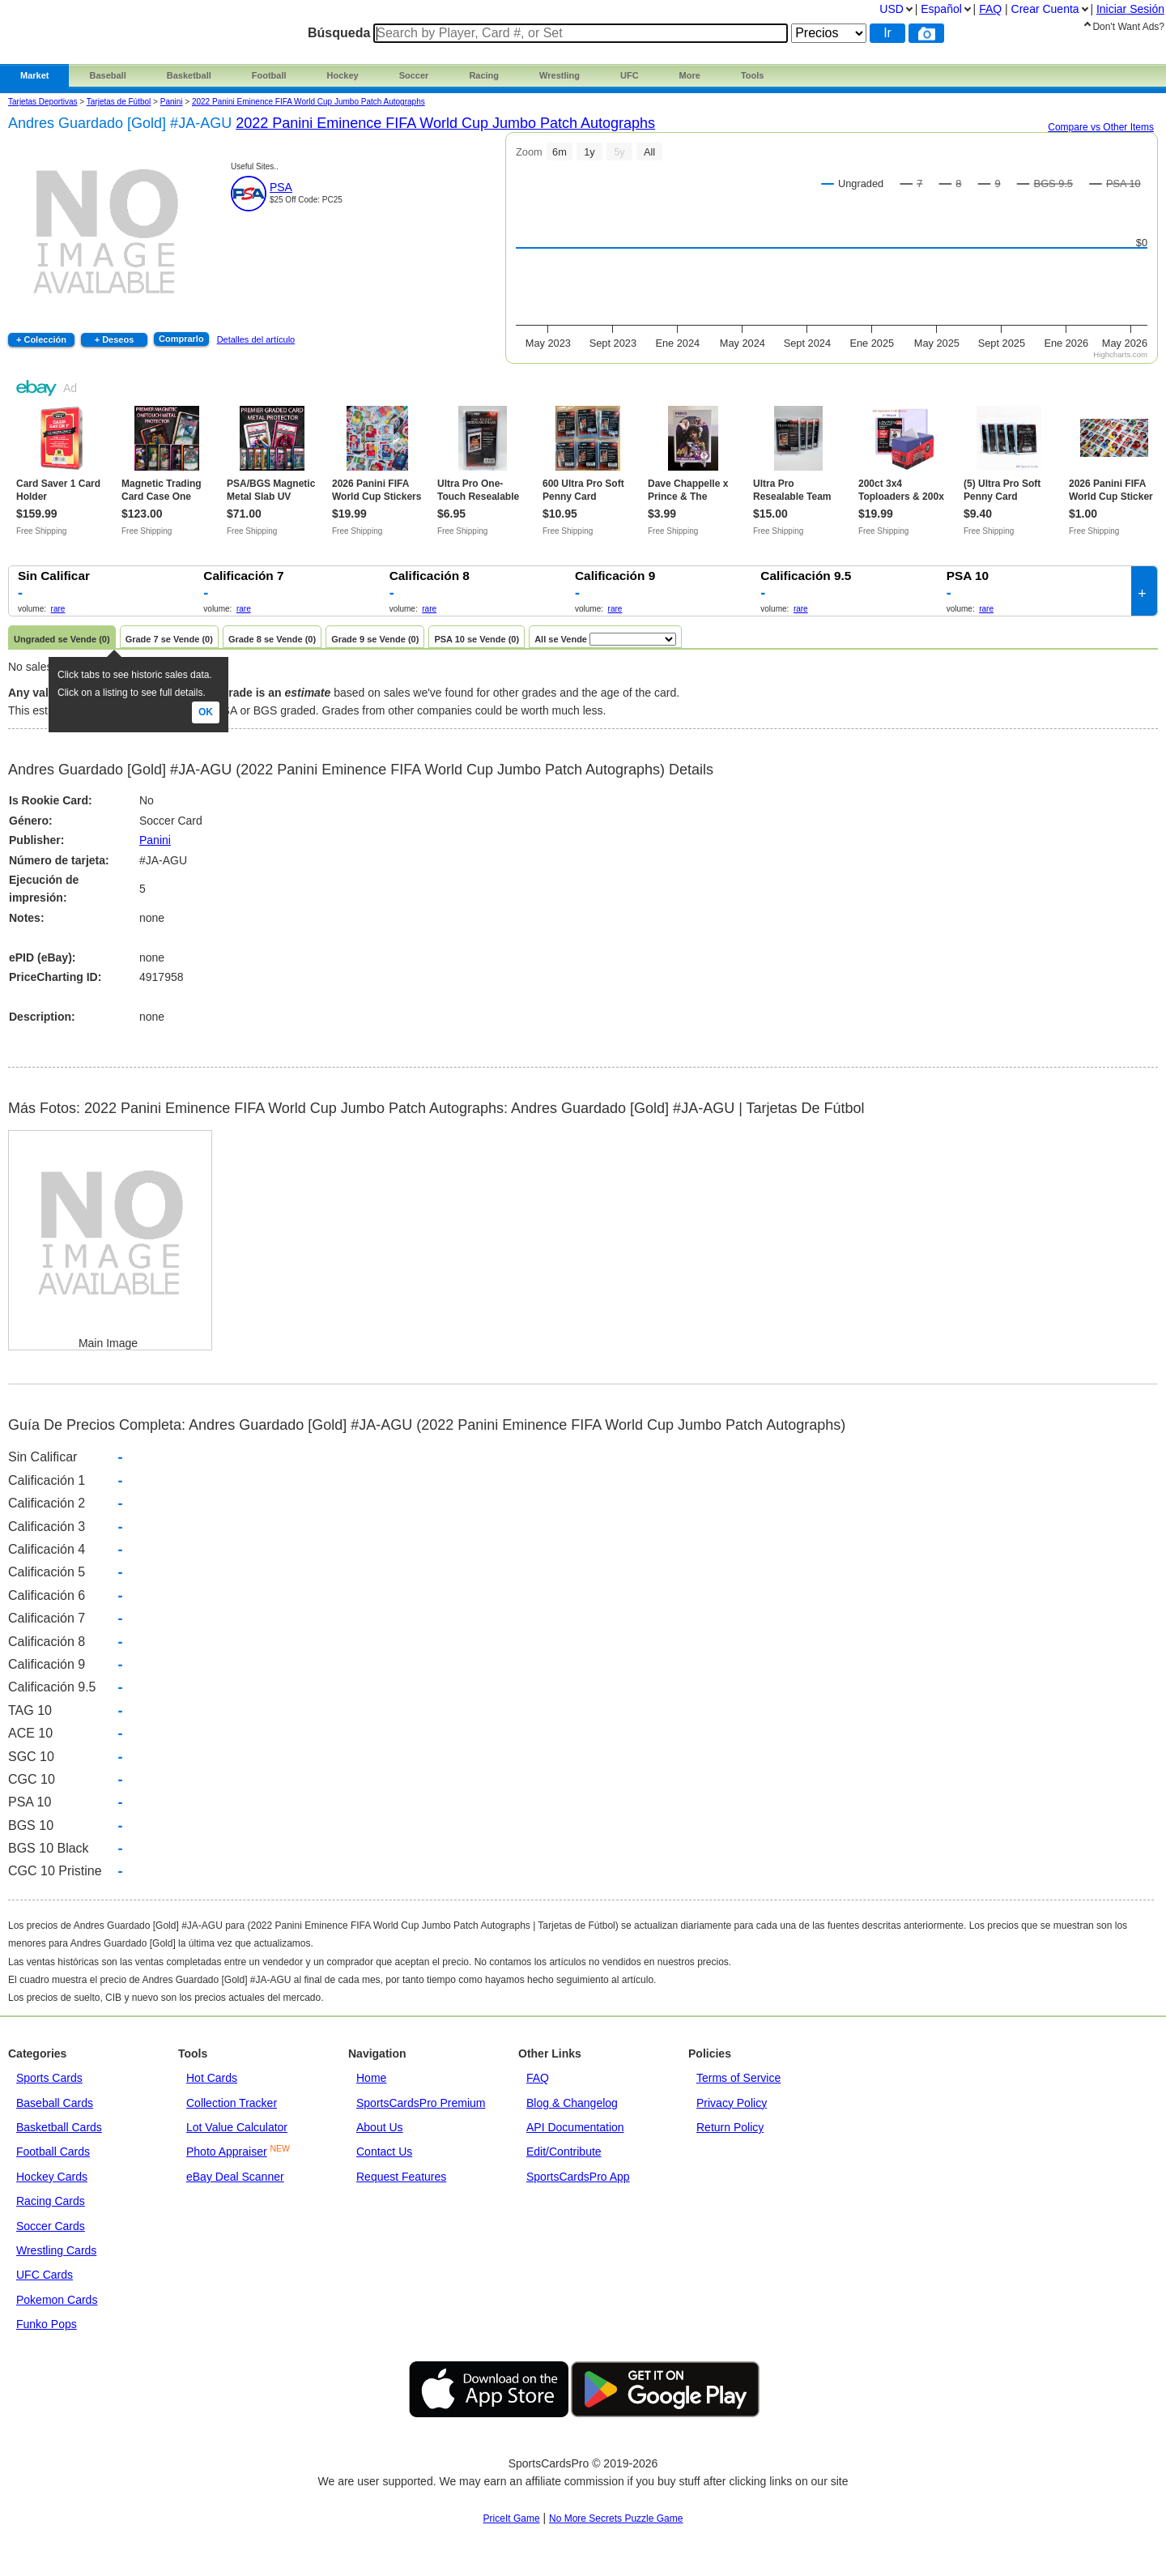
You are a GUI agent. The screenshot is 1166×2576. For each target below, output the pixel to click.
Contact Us (384, 2151)
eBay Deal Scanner (235, 2176)
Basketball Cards (59, 2127)
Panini (155, 840)
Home (371, 2077)
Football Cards (53, 2151)
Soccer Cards (50, 2226)
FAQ (537, 2077)
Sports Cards (49, 2077)
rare (58, 608)
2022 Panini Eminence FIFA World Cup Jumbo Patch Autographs (308, 101)
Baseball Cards (54, 2102)
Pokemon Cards (56, 2299)
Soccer (414, 75)
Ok (205, 712)
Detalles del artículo (256, 339)
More (689, 75)
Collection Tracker (231, 2102)
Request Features (401, 2176)
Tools (752, 75)
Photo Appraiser (226, 2151)
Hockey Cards (51, 2176)
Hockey (343, 75)
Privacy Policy (731, 2102)
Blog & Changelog (572, 2102)
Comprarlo (181, 338)
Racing (484, 75)
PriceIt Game (511, 2518)
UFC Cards (44, 2274)
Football (269, 75)
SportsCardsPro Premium (421, 2102)
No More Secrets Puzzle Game (616, 2518)
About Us (379, 2127)
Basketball (189, 75)
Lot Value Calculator (236, 2127)
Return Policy (730, 2127)
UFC (629, 75)
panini (171, 101)
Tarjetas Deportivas (43, 101)
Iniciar (1130, 8)
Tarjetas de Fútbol (119, 101)
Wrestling (559, 75)
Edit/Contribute (564, 2151)
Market (34, 75)
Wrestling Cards (56, 2250)
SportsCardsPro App (578, 2176)
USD (891, 8)
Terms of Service (738, 2077)
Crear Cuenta (1045, 8)
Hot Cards (211, 2077)
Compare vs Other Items (1101, 127)
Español (941, 8)
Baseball (107, 75)
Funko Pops (46, 2324)
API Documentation (575, 2127)
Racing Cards (50, 2200)
